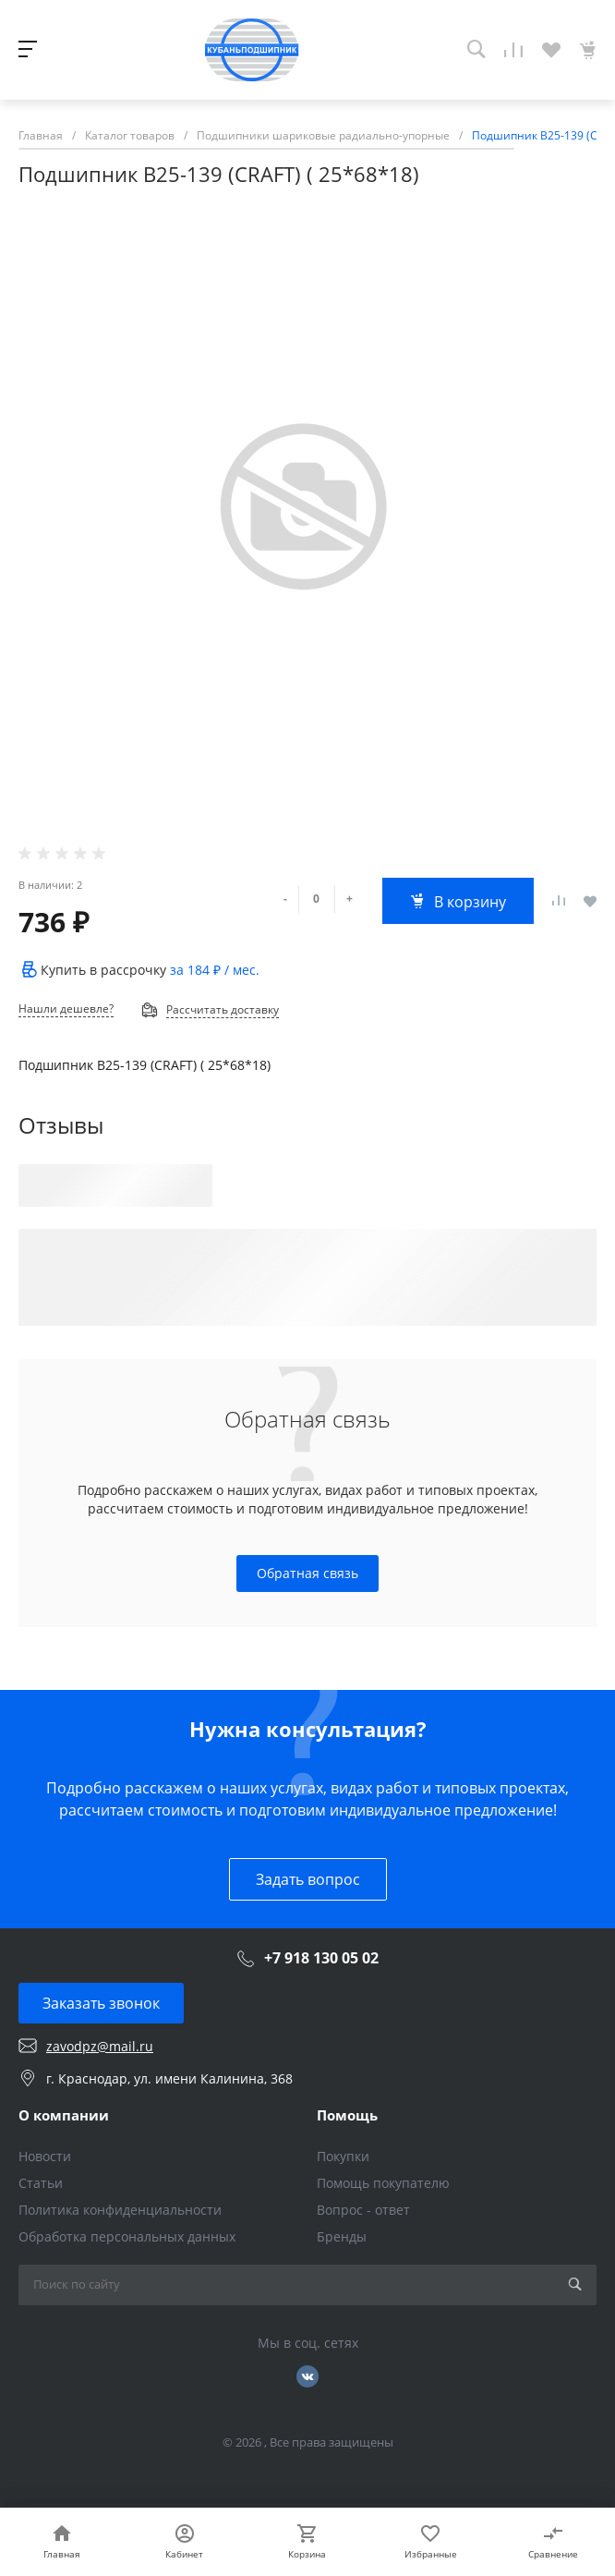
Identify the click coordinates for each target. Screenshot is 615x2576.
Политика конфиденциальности (120, 2209)
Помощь (347, 2115)
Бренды (342, 2236)
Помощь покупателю (383, 2183)
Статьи (40, 2183)
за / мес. (214, 969)
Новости (44, 2156)
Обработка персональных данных (126, 2236)
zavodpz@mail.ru (99, 2046)
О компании (63, 2115)
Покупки (343, 2156)
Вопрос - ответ (363, 2209)
